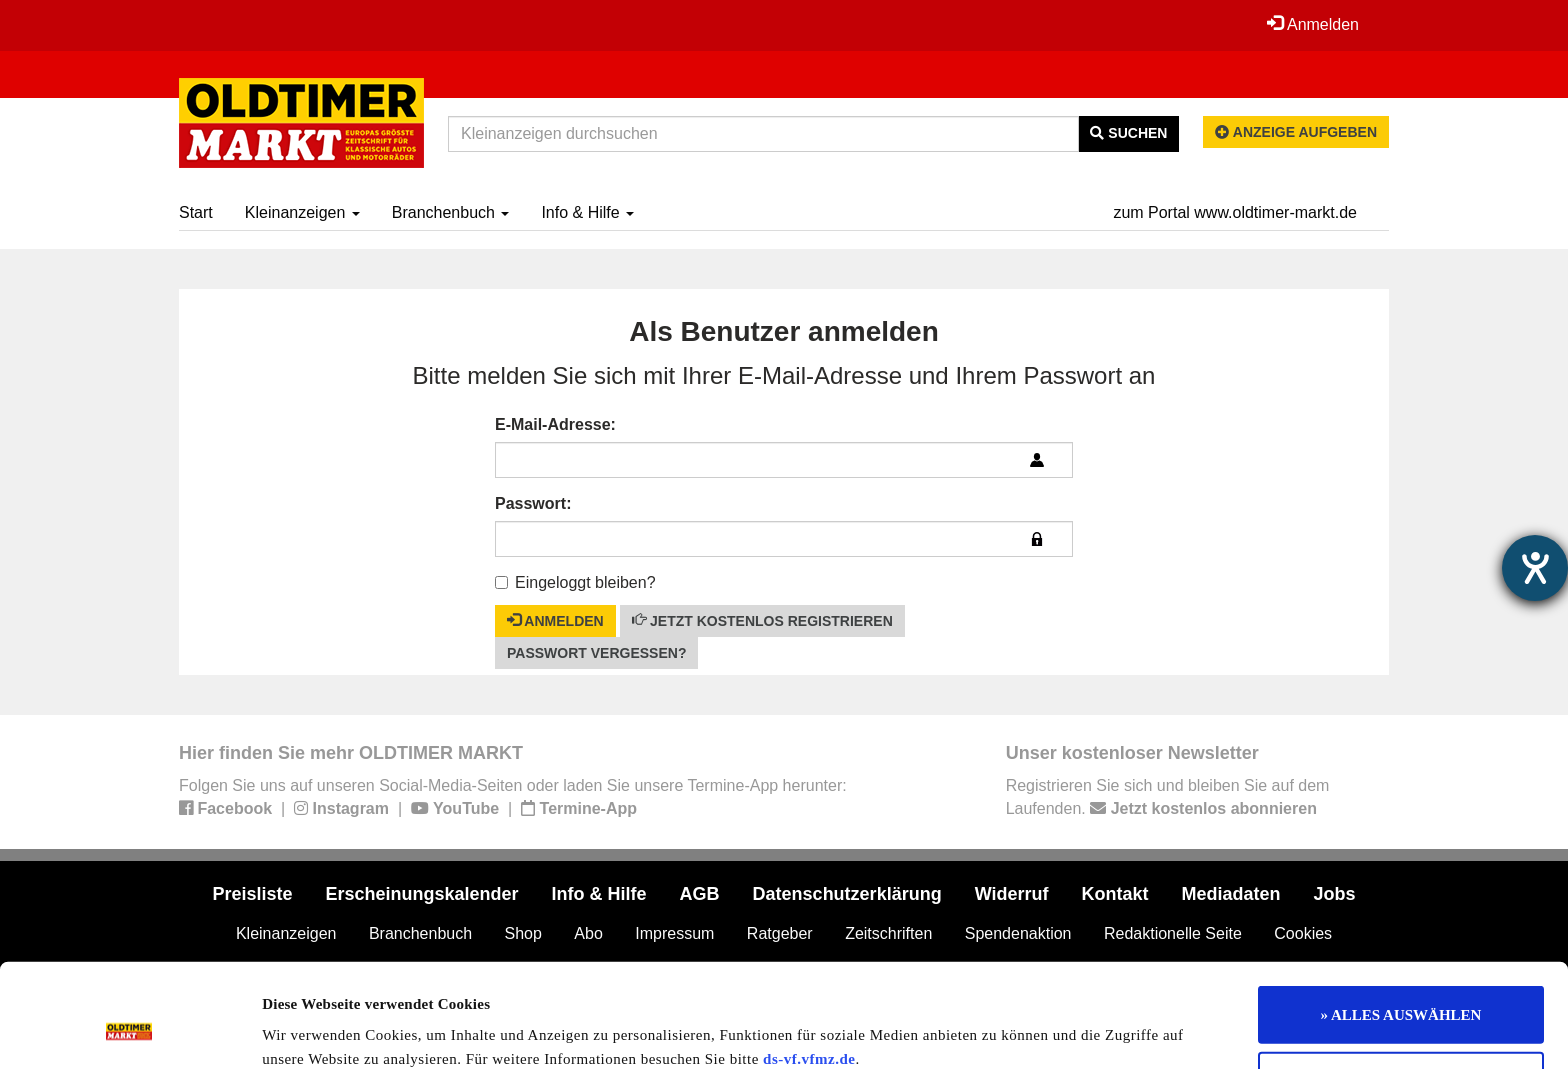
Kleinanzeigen (302, 212)
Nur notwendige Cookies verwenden (1401, 987)
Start (196, 212)
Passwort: (533, 503)
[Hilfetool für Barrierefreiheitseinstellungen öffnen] (1535, 568)
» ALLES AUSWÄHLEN (1401, 921)
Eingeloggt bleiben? (575, 582)
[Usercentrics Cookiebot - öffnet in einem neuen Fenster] (129, 1030)
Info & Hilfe (587, 212)
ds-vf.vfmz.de (809, 965)
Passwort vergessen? (596, 653)
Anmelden (1313, 24)
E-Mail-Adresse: (555, 424)
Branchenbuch (451, 212)
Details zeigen (1032, 1030)
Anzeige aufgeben (1296, 132)
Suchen (1128, 133)
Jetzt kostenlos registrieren (762, 620)
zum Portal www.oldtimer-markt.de (1235, 212)
